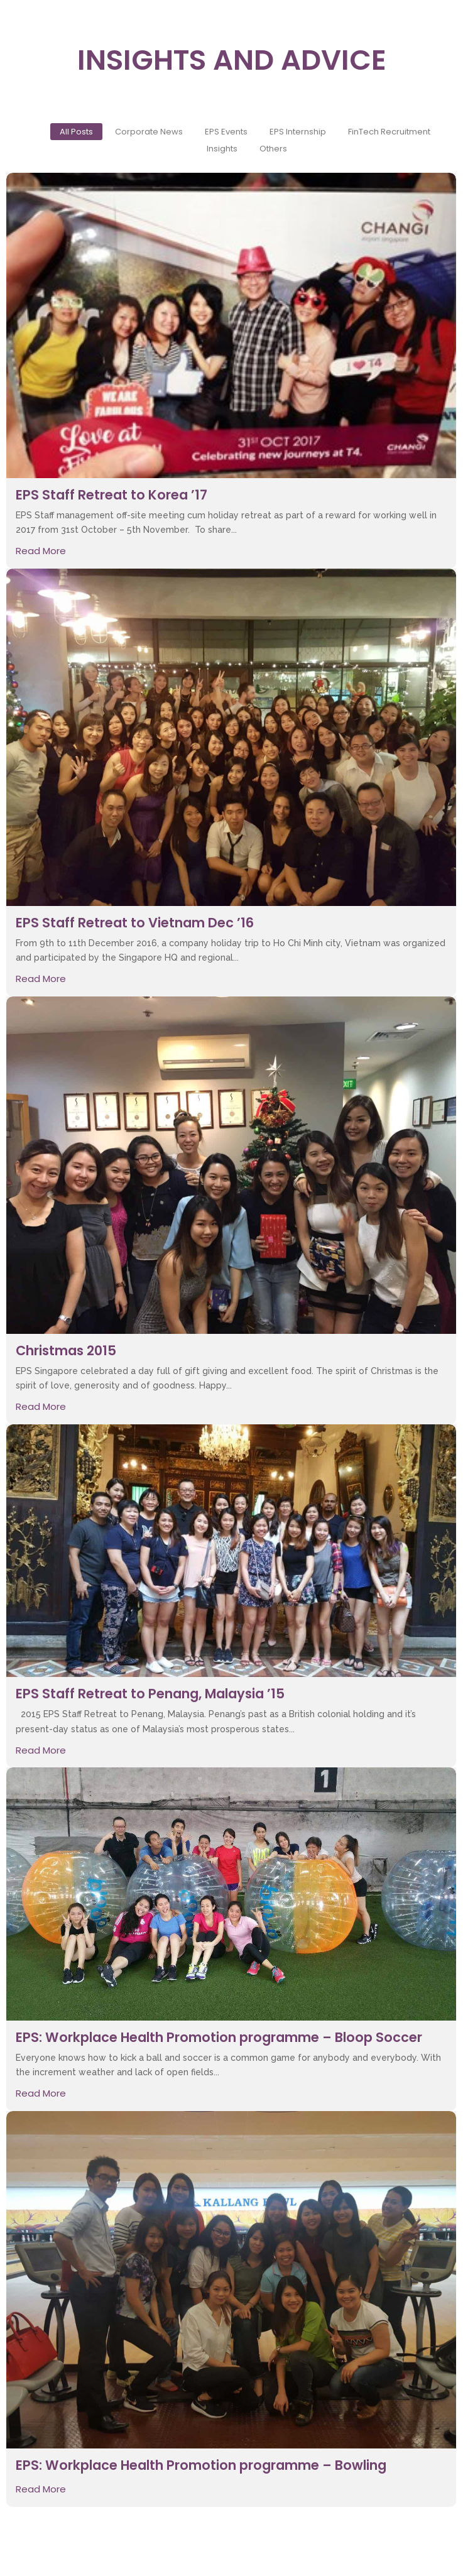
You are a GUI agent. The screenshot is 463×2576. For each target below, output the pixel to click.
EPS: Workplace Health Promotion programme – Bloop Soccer (219, 2037)
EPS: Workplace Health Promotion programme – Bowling (201, 2465)
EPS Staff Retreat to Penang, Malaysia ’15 (150, 1693)
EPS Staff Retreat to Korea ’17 (111, 495)
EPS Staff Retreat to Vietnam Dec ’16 (135, 922)
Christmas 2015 (66, 1350)
